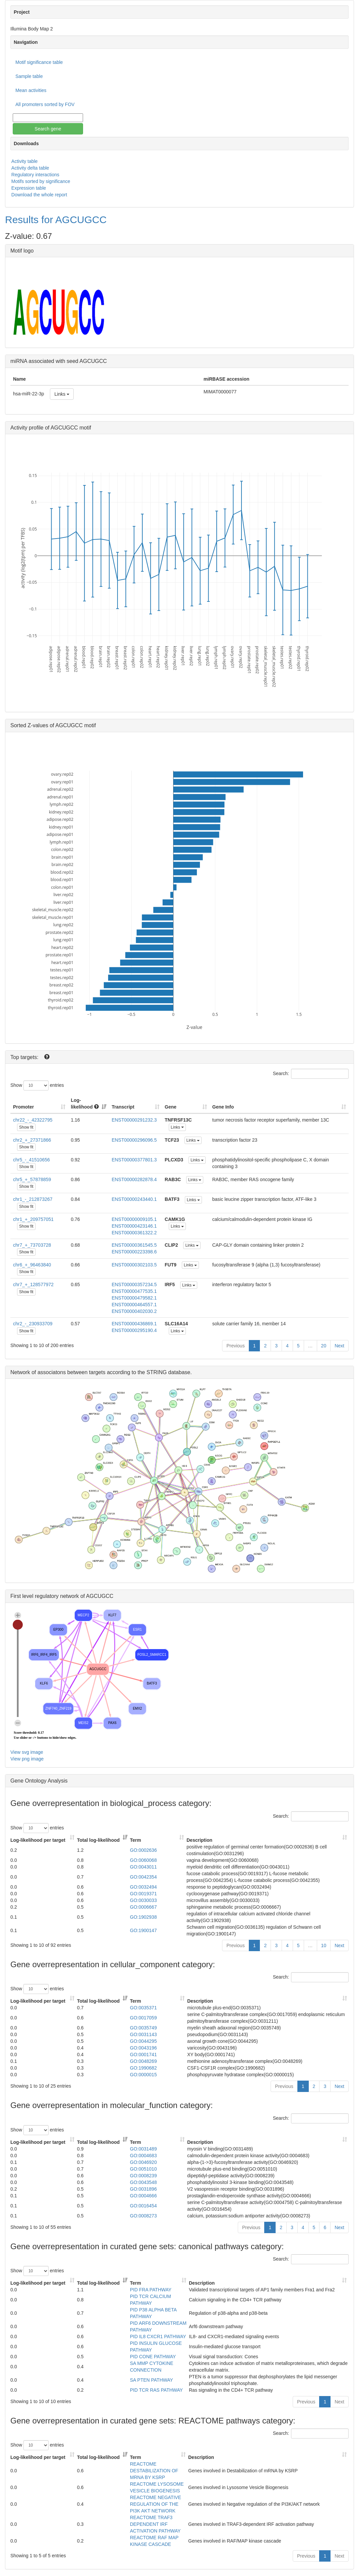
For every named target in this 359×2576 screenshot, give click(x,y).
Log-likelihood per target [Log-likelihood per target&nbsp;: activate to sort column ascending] (38, 1840)
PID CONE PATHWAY (153, 2356)
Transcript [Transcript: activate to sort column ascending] (123, 1107)
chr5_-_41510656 (31, 1159)
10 (324, 1945)
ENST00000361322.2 (134, 1232)
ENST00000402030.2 (134, 1311)
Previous (235, 1345)
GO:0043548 (143, 2182)
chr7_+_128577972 (33, 1284)
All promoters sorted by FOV (45, 104)
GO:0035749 (143, 2027)
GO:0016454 (143, 2205)
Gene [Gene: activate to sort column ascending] (170, 1107)
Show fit (26, 1127)
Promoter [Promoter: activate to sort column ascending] (23, 1107)
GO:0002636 (143, 1850)
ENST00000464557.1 (134, 1304)
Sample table (29, 76)
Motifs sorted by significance (40, 181)
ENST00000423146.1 (134, 1226)
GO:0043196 (143, 2047)
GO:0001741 (143, 2054)
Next (339, 1345)
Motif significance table (39, 62)
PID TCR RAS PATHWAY (156, 2390)
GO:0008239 (143, 2175)
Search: (311, 1074)
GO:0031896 (143, 2189)
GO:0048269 (143, 2061)
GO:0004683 (143, 2155)
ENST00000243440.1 (134, 1199)
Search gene (47, 128)
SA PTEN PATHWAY (151, 2380)
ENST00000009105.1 (134, 1219)
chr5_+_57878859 (32, 1179)
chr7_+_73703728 (32, 1245)
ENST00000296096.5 (134, 1140)
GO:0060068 (143, 1860)
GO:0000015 (143, 2074)
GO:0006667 (143, 1907)
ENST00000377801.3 (134, 1159)
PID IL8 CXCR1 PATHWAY (158, 2336)
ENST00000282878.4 (134, 1179)
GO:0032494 (143, 1887)
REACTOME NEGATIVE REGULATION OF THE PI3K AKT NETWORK (155, 2504)
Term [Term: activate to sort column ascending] (135, 1840)
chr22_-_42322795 (33, 1120)
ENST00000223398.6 (134, 1251)
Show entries (37, 1085)
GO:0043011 (143, 1867)
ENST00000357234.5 (134, 1284)
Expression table (28, 188)
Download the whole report (39, 194)
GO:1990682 (143, 2068)
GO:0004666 (143, 2195)
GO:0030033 (143, 1900)
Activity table (24, 161)
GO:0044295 (143, 2041)
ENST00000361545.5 (134, 1245)
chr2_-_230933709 (33, 1323)
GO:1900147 (143, 1930)
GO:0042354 (143, 1877)
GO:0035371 (143, 2007)
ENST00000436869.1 (134, 1323)
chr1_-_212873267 (33, 1199)
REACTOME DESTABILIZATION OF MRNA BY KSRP (154, 2470)
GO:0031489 (143, 2149)
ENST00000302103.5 (134, 1264)
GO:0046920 (143, 2162)
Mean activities (31, 90)
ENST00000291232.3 (134, 1120)
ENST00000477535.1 (134, 1291)
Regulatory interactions (35, 174)
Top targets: (25, 1057)
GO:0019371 (143, 1893)
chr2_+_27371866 (32, 1140)
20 (324, 1345)
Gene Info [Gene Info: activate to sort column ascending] (223, 1107)
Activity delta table (30, 168)
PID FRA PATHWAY (150, 2289)
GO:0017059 (143, 2017)
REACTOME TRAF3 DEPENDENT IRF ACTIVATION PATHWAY (155, 2524)
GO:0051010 (143, 2169)
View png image (27, 1758)
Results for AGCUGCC (55, 219)
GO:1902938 (143, 1917)
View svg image (26, 1752)
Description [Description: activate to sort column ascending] (199, 1840)
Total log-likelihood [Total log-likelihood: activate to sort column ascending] (98, 1840)
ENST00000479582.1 (134, 1298)
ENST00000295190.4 (134, 1330)
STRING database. (169, 1372)
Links (61, 394)
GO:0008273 (143, 2215)
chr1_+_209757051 (33, 1219)
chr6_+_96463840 (32, 1264)
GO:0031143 (143, 2034)
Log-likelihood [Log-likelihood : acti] (84, 1104)
